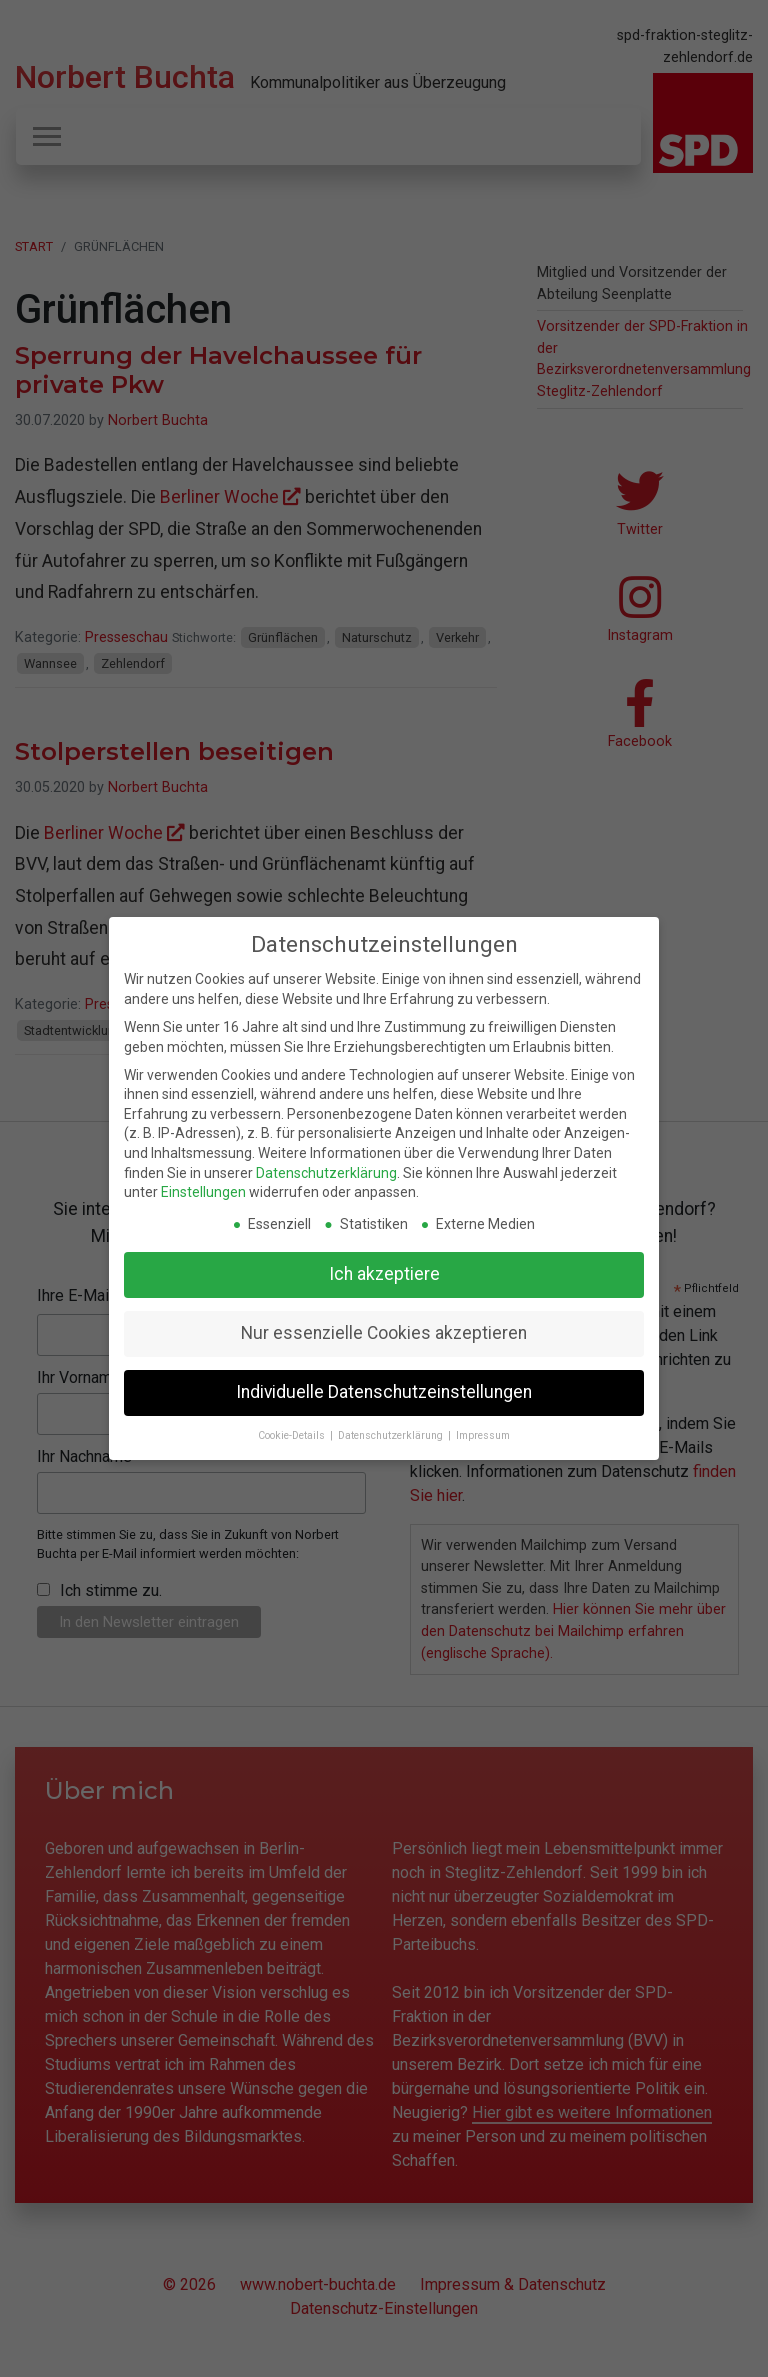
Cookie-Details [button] (293, 1435)
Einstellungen (203, 1192)
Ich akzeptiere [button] (384, 1274)
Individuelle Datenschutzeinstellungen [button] (384, 1392)
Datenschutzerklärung (326, 1173)
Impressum (483, 1435)
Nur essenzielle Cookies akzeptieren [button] (384, 1333)
